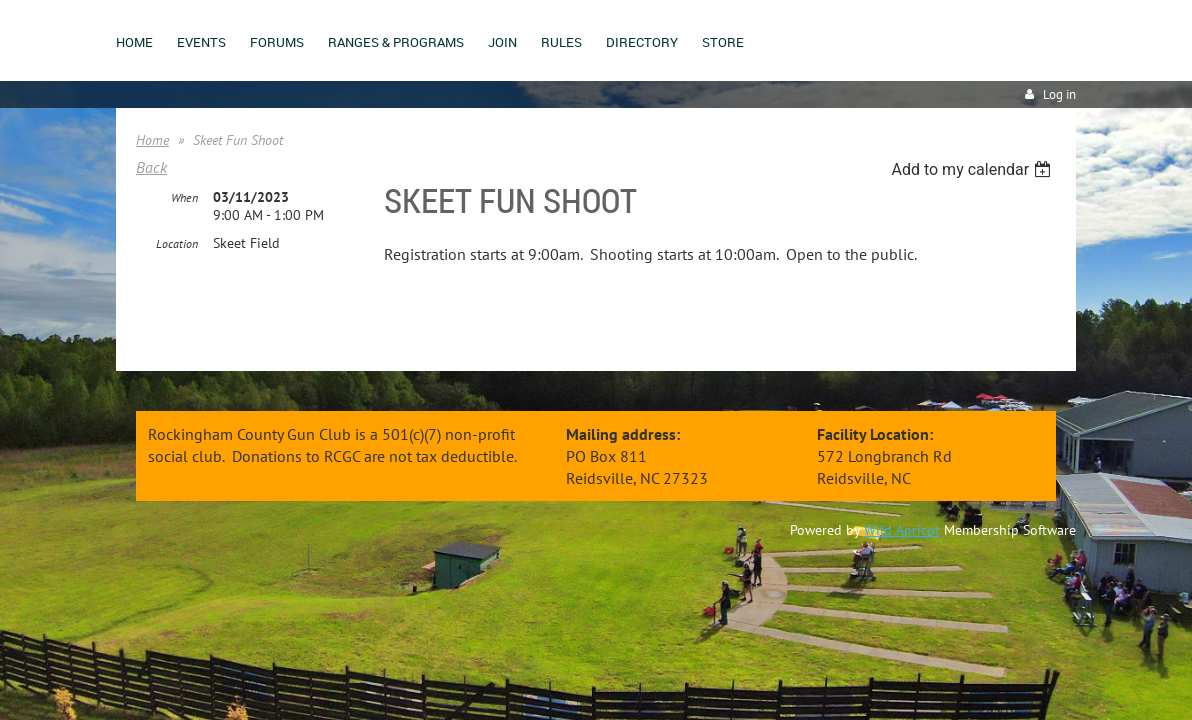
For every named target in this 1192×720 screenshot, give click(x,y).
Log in (1059, 94)
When (184, 198)
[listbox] (973, 169)
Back (151, 167)
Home (152, 140)
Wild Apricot (902, 530)
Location (177, 244)
